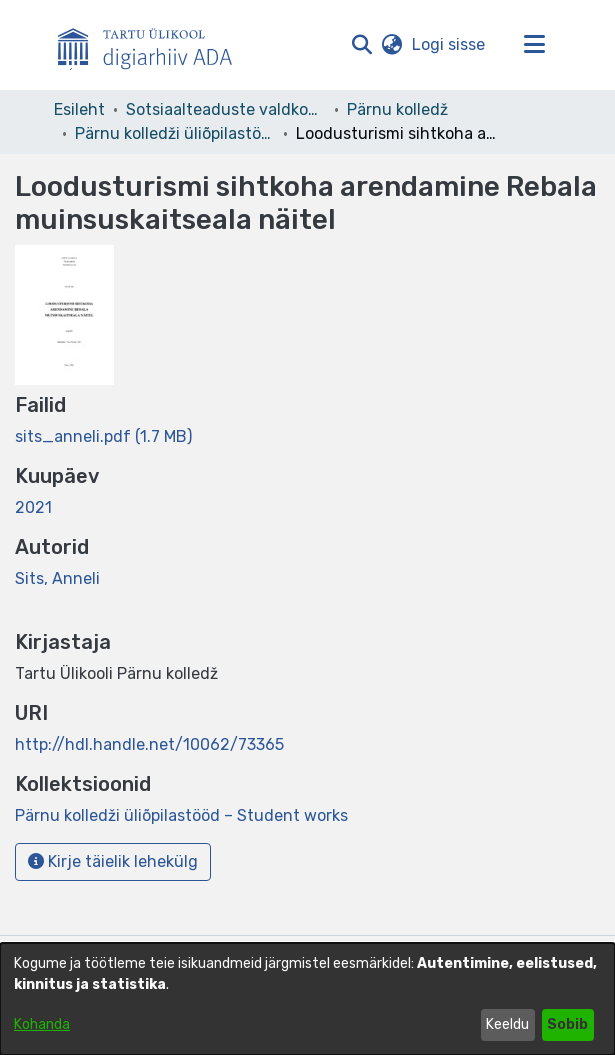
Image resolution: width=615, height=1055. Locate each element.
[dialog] (307, 999)
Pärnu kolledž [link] (397, 109)
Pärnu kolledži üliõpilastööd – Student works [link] (175, 133)
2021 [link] (33, 507)
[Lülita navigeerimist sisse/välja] (535, 45)
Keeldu (507, 1024)
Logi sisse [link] (449, 44)
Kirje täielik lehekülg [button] (113, 861)
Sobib (567, 1024)
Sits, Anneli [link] (57, 578)
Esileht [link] (79, 109)
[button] (362, 45)
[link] (103, 436)
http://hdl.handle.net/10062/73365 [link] (149, 744)
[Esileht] (153, 45)
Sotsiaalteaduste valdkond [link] (226, 109)
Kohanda (42, 1024)
